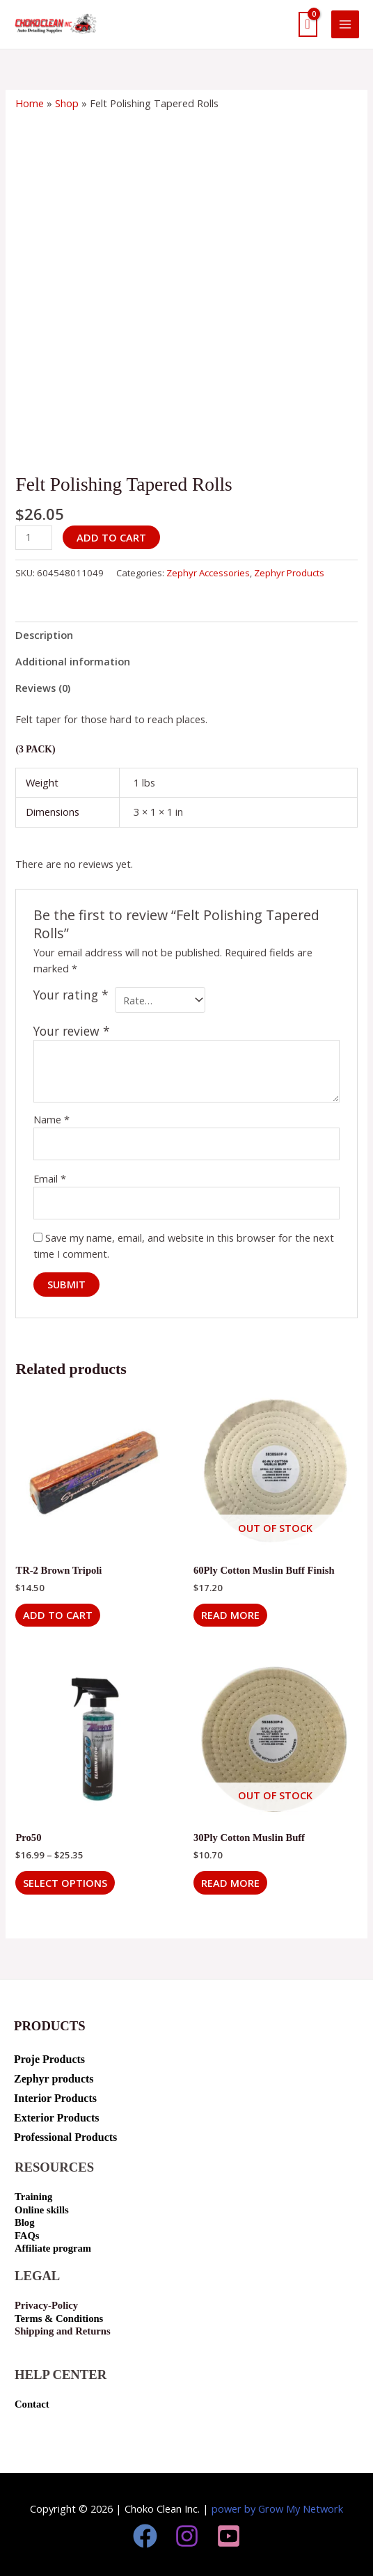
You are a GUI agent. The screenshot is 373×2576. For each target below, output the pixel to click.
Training (33, 2196)
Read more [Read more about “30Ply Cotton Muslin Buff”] (230, 1883)
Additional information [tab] (72, 661)
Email (49, 1178)
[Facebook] (145, 2536)
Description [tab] (44, 635)
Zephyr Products (289, 573)
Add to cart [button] (58, 1615)
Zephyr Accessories (208, 573)
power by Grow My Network (277, 2508)
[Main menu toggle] (345, 24)
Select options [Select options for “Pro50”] (65, 1883)
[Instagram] (187, 2536)
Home (29, 103)
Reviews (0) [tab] (42, 688)
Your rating (71, 995)
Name (51, 1119)
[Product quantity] (33, 538)
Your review (71, 1030)
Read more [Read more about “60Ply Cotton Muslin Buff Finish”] (230, 1615)
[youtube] (228, 2536)
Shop (67, 103)
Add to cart (111, 537)
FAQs (27, 2235)
